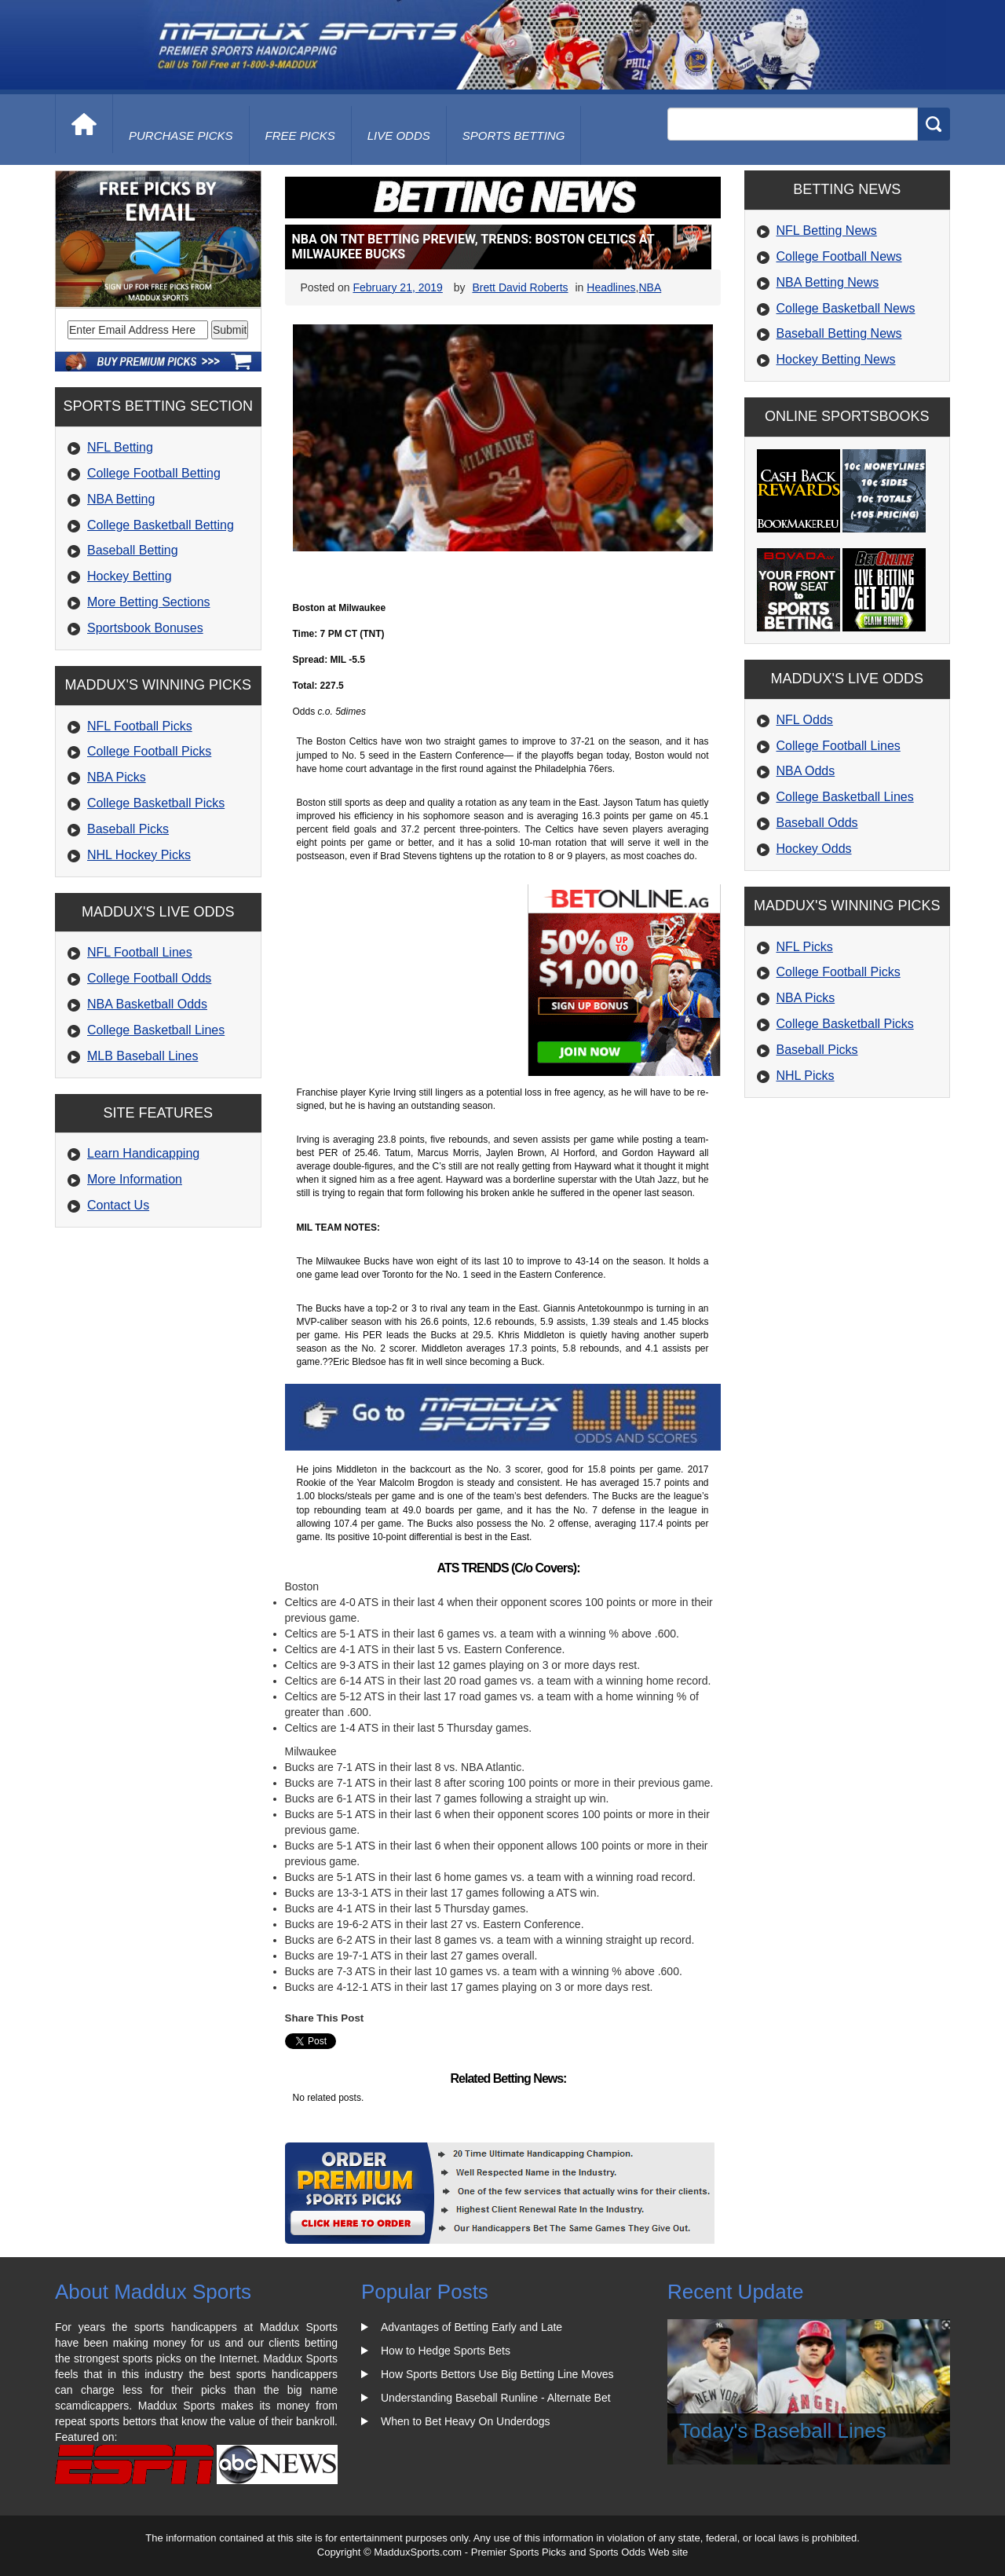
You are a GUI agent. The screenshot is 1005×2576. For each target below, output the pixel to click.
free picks (300, 135)
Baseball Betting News (839, 333)
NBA (649, 287)
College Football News (839, 256)
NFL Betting (120, 447)
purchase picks (181, 135)
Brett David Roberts (520, 287)
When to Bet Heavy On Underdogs (465, 2421)
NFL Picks (805, 946)
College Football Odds (149, 978)
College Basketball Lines (156, 1030)
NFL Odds (805, 719)
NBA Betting (121, 499)
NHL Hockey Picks (139, 855)
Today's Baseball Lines (782, 2430)
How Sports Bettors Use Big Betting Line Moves (497, 2374)
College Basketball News (846, 308)
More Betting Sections (148, 602)
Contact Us (118, 1205)
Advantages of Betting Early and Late (471, 2327)
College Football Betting (154, 473)
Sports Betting (513, 135)
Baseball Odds (817, 822)
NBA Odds (806, 771)
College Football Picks (149, 751)
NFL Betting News (827, 230)
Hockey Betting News (836, 359)
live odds (398, 135)
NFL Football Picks (139, 726)
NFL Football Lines (139, 952)
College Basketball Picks (156, 803)
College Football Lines (839, 745)
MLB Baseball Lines (142, 1056)
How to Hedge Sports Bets (445, 2350)
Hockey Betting (129, 576)
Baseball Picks (128, 829)
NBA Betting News (828, 282)
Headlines (611, 287)
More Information (134, 1179)
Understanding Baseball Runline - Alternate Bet (496, 2397)
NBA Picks (116, 777)
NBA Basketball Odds (147, 1004)
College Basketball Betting (160, 525)
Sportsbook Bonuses (145, 628)
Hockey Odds (814, 848)
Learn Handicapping (143, 1153)
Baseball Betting (132, 550)
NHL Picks (806, 1075)
